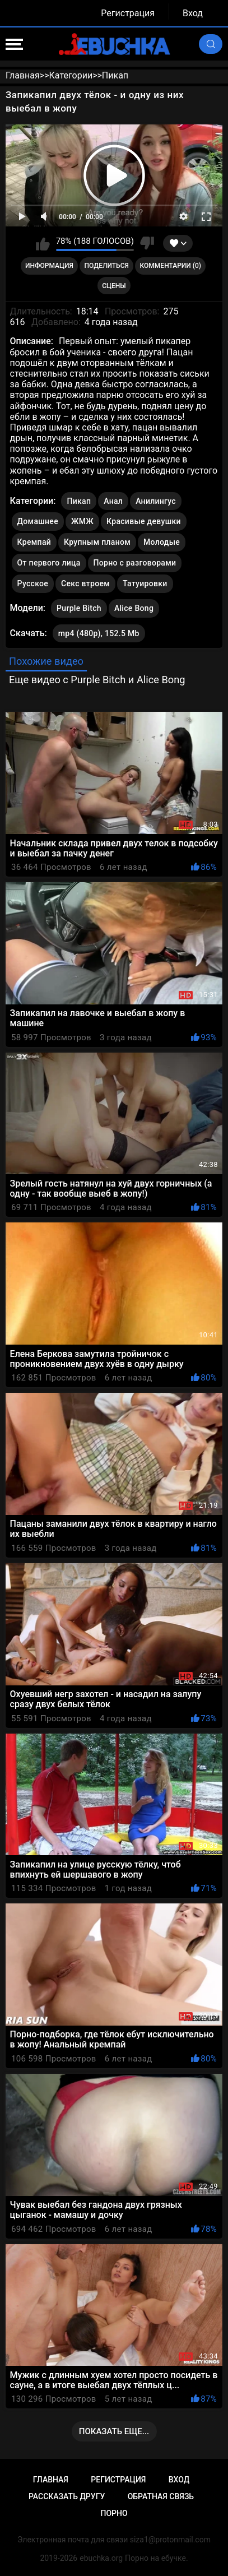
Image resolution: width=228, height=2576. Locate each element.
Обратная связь (161, 2496)
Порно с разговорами (135, 562)
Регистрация (128, 13)
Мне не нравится (147, 243)
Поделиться (107, 266)
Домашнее (37, 521)
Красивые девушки (143, 521)
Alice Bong (134, 606)
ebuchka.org (101, 2558)
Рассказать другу (67, 2496)
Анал (113, 501)
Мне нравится (42, 243)
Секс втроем (85, 583)
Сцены (114, 286)
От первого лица (49, 562)
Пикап (79, 501)
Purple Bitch (79, 606)
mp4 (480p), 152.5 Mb (98, 633)
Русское (32, 583)
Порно (113, 2513)
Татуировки (145, 583)
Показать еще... (114, 2431)
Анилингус (156, 501)
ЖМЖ (82, 521)
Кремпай (34, 542)
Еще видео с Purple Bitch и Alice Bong (97, 679)
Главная (50, 2479)
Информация (49, 266)
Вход (193, 13)
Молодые (161, 542)
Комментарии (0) (170, 266)
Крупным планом (97, 542)
